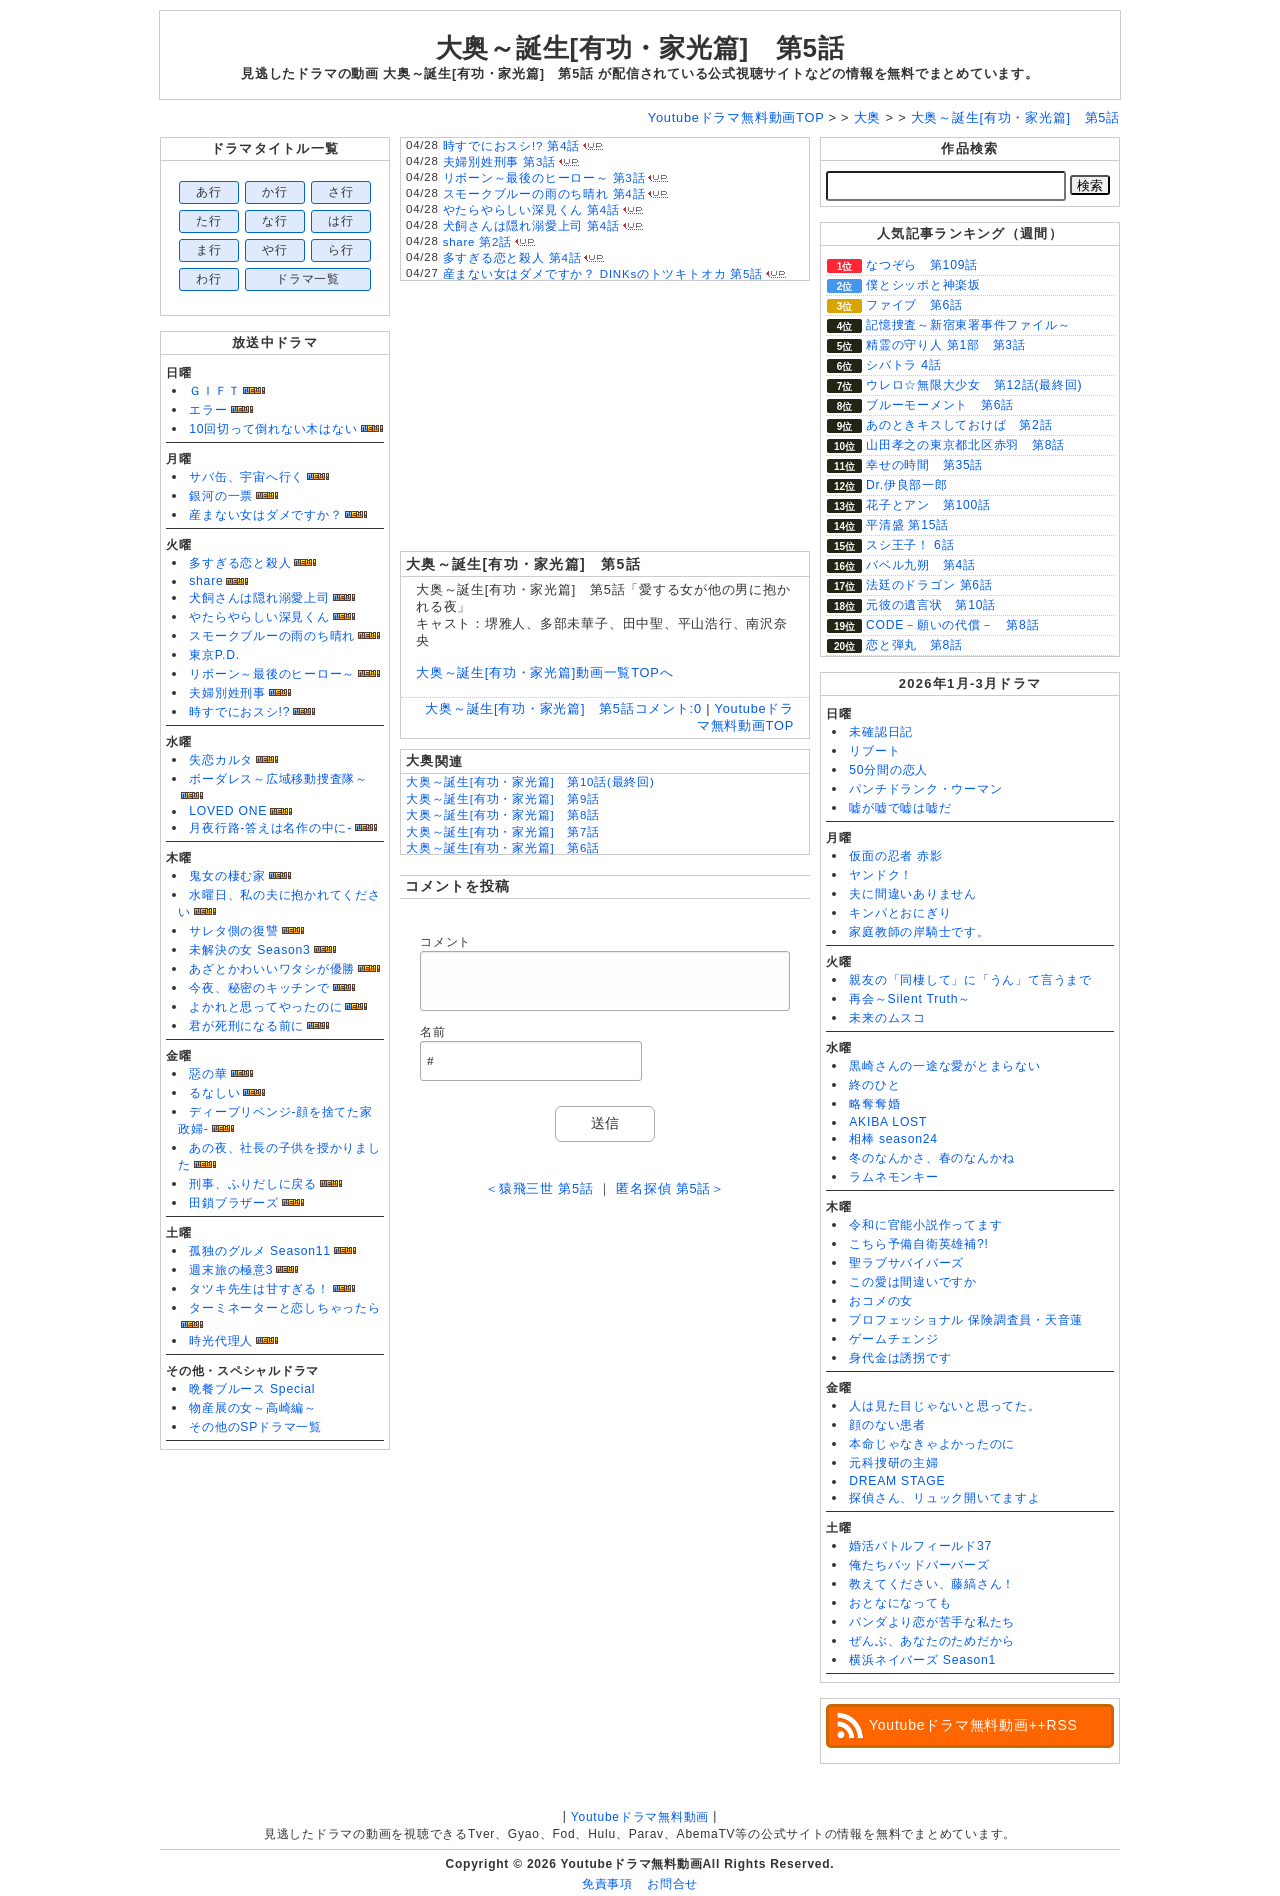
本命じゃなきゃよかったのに (932, 1444)
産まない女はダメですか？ (265, 515)
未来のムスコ (887, 1018)
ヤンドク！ (881, 875)
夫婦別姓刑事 (227, 693)
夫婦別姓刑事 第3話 (499, 162)
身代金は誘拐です (900, 1358)
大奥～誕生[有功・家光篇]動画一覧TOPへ (544, 672)
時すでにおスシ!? (239, 712)
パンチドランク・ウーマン (925, 789)
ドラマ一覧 (308, 279)
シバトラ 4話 (904, 365)
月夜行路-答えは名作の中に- (270, 828)
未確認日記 (881, 732)
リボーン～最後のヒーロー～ (272, 674)
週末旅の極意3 (231, 1270)
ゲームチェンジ (893, 1339)
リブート (874, 751)
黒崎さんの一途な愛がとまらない (945, 1066)
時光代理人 (221, 1341)
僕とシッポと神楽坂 (923, 285)
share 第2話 (477, 242)
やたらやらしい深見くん (259, 617)
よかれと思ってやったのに (265, 1007)
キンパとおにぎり (900, 913)
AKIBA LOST (888, 1122)
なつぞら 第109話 (922, 265)
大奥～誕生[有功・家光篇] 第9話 (503, 799)
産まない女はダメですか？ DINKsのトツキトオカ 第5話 (603, 274)
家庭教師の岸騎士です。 (919, 932)
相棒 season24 (893, 1139)
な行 (275, 221)
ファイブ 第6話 (914, 305)
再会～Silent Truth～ (910, 999)
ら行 (341, 250)
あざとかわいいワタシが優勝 (272, 969)
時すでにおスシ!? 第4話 (511, 146)
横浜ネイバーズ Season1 (922, 1660)
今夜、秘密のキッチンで (259, 988)
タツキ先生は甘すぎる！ (259, 1289)
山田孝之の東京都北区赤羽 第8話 (965, 445)
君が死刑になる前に (246, 1026)
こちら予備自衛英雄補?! (918, 1244)
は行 (341, 221)
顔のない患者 (887, 1425)
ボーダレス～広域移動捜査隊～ (278, 779)
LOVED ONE (228, 811)
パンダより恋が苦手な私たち (932, 1622)
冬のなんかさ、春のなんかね (932, 1158)
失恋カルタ (221, 760)
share (206, 581)
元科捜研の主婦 (893, 1463)
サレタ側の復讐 (233, 931)
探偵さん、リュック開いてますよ (945, 1498)
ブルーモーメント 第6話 (940, 405)
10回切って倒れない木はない (273, 429)
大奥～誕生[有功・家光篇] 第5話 (640, 48)
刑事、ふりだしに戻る (253, 1184)
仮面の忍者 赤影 (896, 856)
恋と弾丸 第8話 (914, 645)
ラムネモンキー (893, 1177)
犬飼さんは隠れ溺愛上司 (259, 598)
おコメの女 (881, 1301)
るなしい (214, 1093)
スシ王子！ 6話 (910, 545)
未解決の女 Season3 (249, 950)
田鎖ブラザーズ (233, 1203)
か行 (275, 192)
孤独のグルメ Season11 (260, 1251)
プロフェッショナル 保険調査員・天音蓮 (966, 1320)
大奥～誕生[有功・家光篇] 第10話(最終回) (530, 782)
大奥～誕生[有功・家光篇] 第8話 (503, 815)
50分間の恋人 (888, 770)
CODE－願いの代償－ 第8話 (952, 625)
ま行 (209, 250)
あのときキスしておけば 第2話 (959, 425)
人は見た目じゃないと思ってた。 (945, 1406)
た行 (209, 221)
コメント (445, 942)
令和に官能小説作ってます (925, 1225)
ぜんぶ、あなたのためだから (932, 1641)
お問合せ (672, 1884)
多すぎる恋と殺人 (240, 563)
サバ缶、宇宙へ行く (246, 477)
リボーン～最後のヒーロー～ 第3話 (544, 178)
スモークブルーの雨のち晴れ (272, 636)
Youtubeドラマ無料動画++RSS (973, 1725)
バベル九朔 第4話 (921, 565)
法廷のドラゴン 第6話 (929, 585)
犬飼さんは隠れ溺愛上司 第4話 (531, 226)
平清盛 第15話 (907, 525)
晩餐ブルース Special (252, 1389)
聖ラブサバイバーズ (906, 1263)
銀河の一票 (221, 496)
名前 (433, 1032)
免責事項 (607, 1884)
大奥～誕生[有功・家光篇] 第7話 (503, 832)
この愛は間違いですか (913, 1282)
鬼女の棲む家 (227, 876)
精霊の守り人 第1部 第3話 (946, 345)
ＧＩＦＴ (214, 391)
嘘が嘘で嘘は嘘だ (900, 808)
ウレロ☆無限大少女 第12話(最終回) (974, 385)
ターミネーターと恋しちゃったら (285, 1308)
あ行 (209, 192)
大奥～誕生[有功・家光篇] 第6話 (503, 848)
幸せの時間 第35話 (924, 465)
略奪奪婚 (874, 1104)
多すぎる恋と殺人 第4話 (512, 258)
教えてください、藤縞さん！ (932, 1584)
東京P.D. (214, 655)
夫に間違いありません (913, 894)
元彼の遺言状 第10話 (931, 605)
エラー (208, 410)
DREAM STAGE (897, 1481)
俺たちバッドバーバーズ (919, 1565)
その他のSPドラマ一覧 (255, 1427)
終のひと (874, 1085)
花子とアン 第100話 (928, 505)
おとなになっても (900, 1603)
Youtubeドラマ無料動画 (640, 1817)
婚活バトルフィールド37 (920, 1546)
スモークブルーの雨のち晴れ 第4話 (544, 194)
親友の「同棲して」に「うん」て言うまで (970, 980)
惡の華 (208, 1074)
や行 (275, 250)
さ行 (341, 192)
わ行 (209, 279)
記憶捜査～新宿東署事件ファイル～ (968, 325)
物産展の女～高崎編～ (253, 1408)
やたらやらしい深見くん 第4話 (531, 210)
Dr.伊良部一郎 (907, 485)
